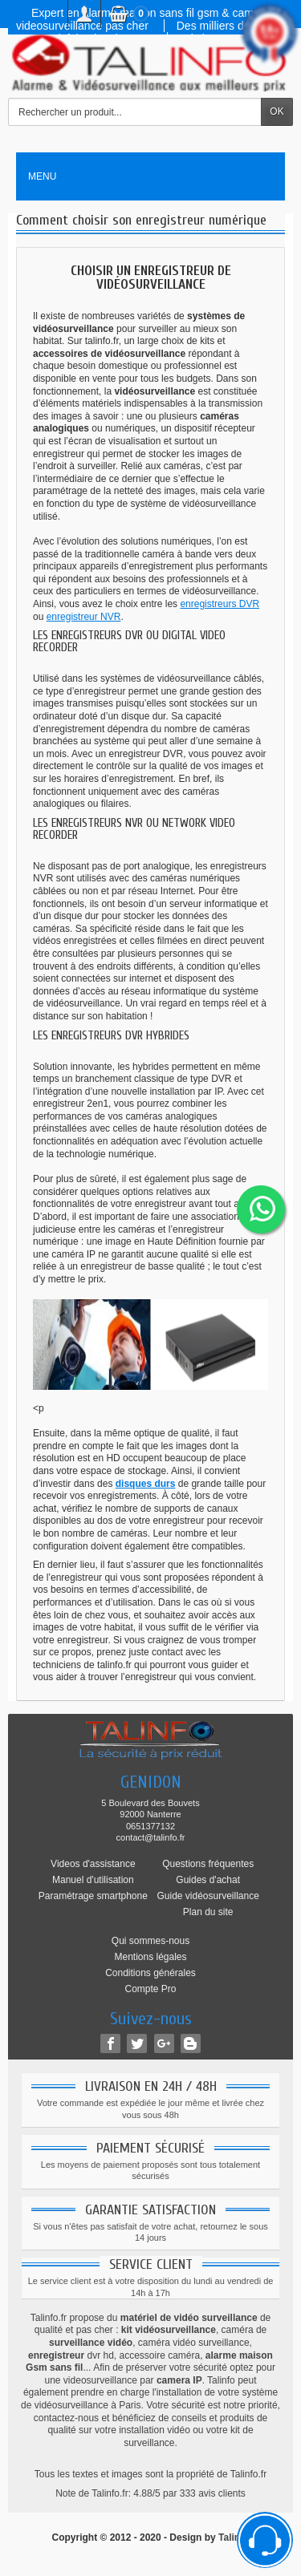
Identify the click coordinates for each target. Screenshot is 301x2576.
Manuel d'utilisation (93, 1879)
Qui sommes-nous (150, 1940)
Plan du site (208, 1912)
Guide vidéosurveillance (207, 1896)
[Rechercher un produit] (135, 112)
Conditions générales (150, 1973)
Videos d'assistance (93, 1863)
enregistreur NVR (84, 616)
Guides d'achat (208, 1879)
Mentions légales (150, 1956)
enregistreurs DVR (219, 604)
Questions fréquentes (208, 1863)
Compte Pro (150, 1989)
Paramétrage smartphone (93, 1896)
